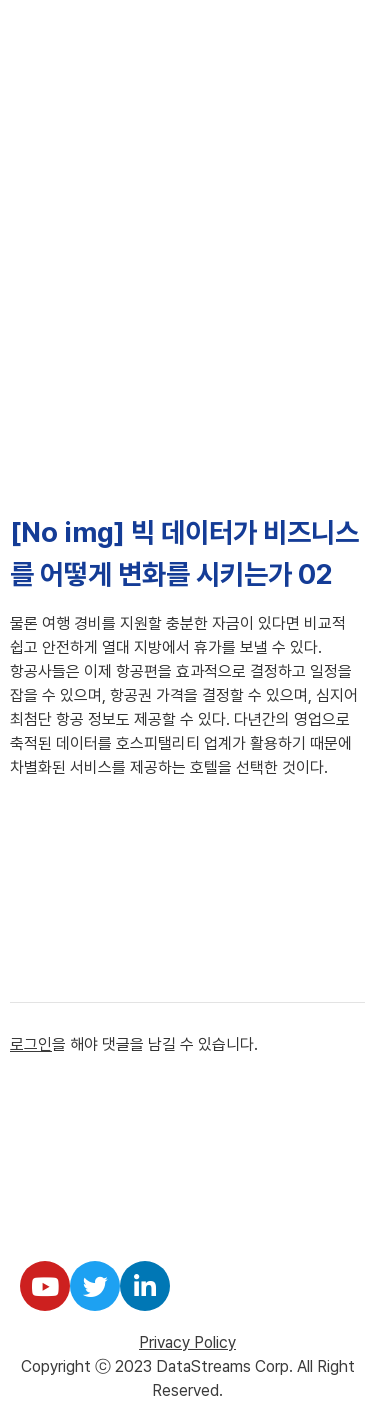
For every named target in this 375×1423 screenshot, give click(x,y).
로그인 (31, 1044)
